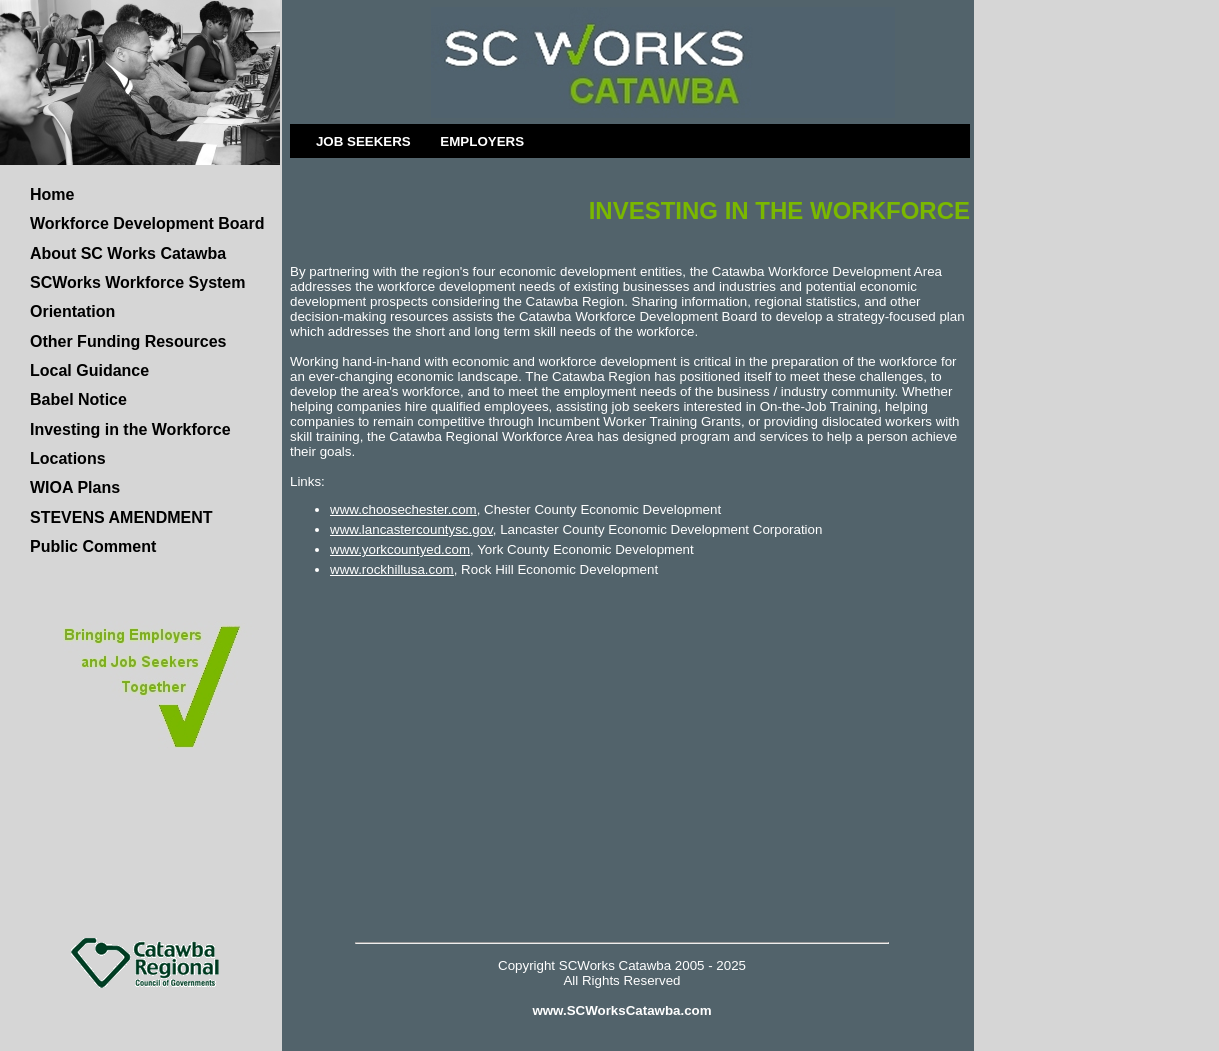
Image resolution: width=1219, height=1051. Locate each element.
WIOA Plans (75, 487)
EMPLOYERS (482, 141)
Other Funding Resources (128, 341)
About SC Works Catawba (128, 253)
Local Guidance (89, 370)
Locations (68, 458)
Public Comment (93, 546)
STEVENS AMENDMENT (121, 517)
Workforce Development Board (147, 223)
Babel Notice (78, 399)
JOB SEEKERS (363, 141)
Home (52, 194)
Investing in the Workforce (130, 429)
